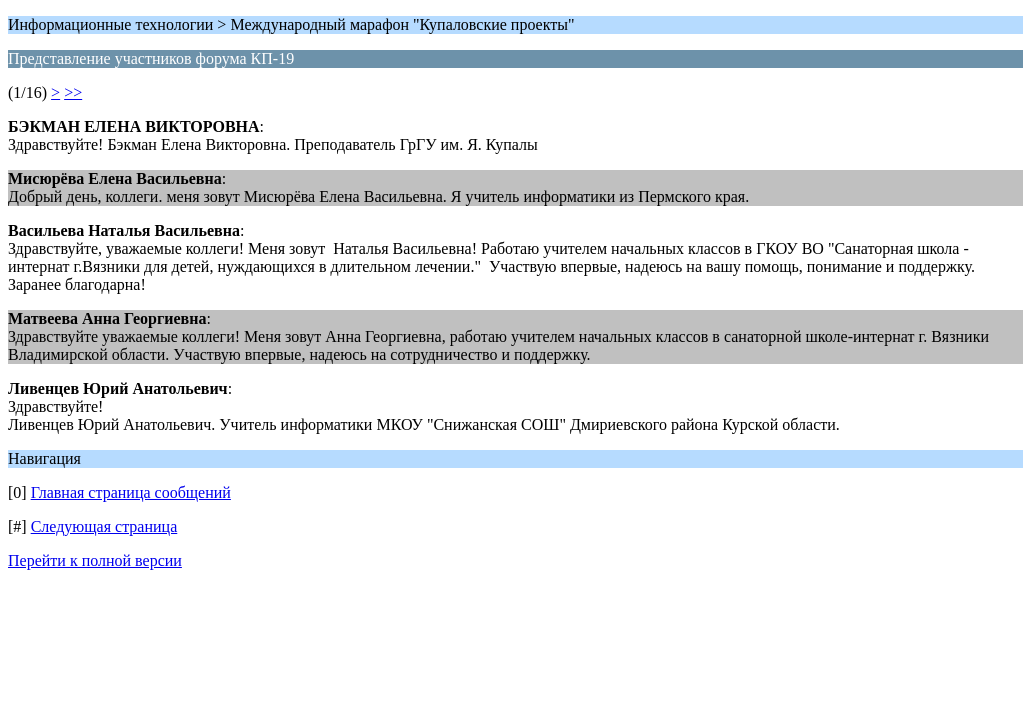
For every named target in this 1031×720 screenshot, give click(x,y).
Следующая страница (104, 526)
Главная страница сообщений (131, 492)
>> (73, 92)
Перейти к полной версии (95, 560)
